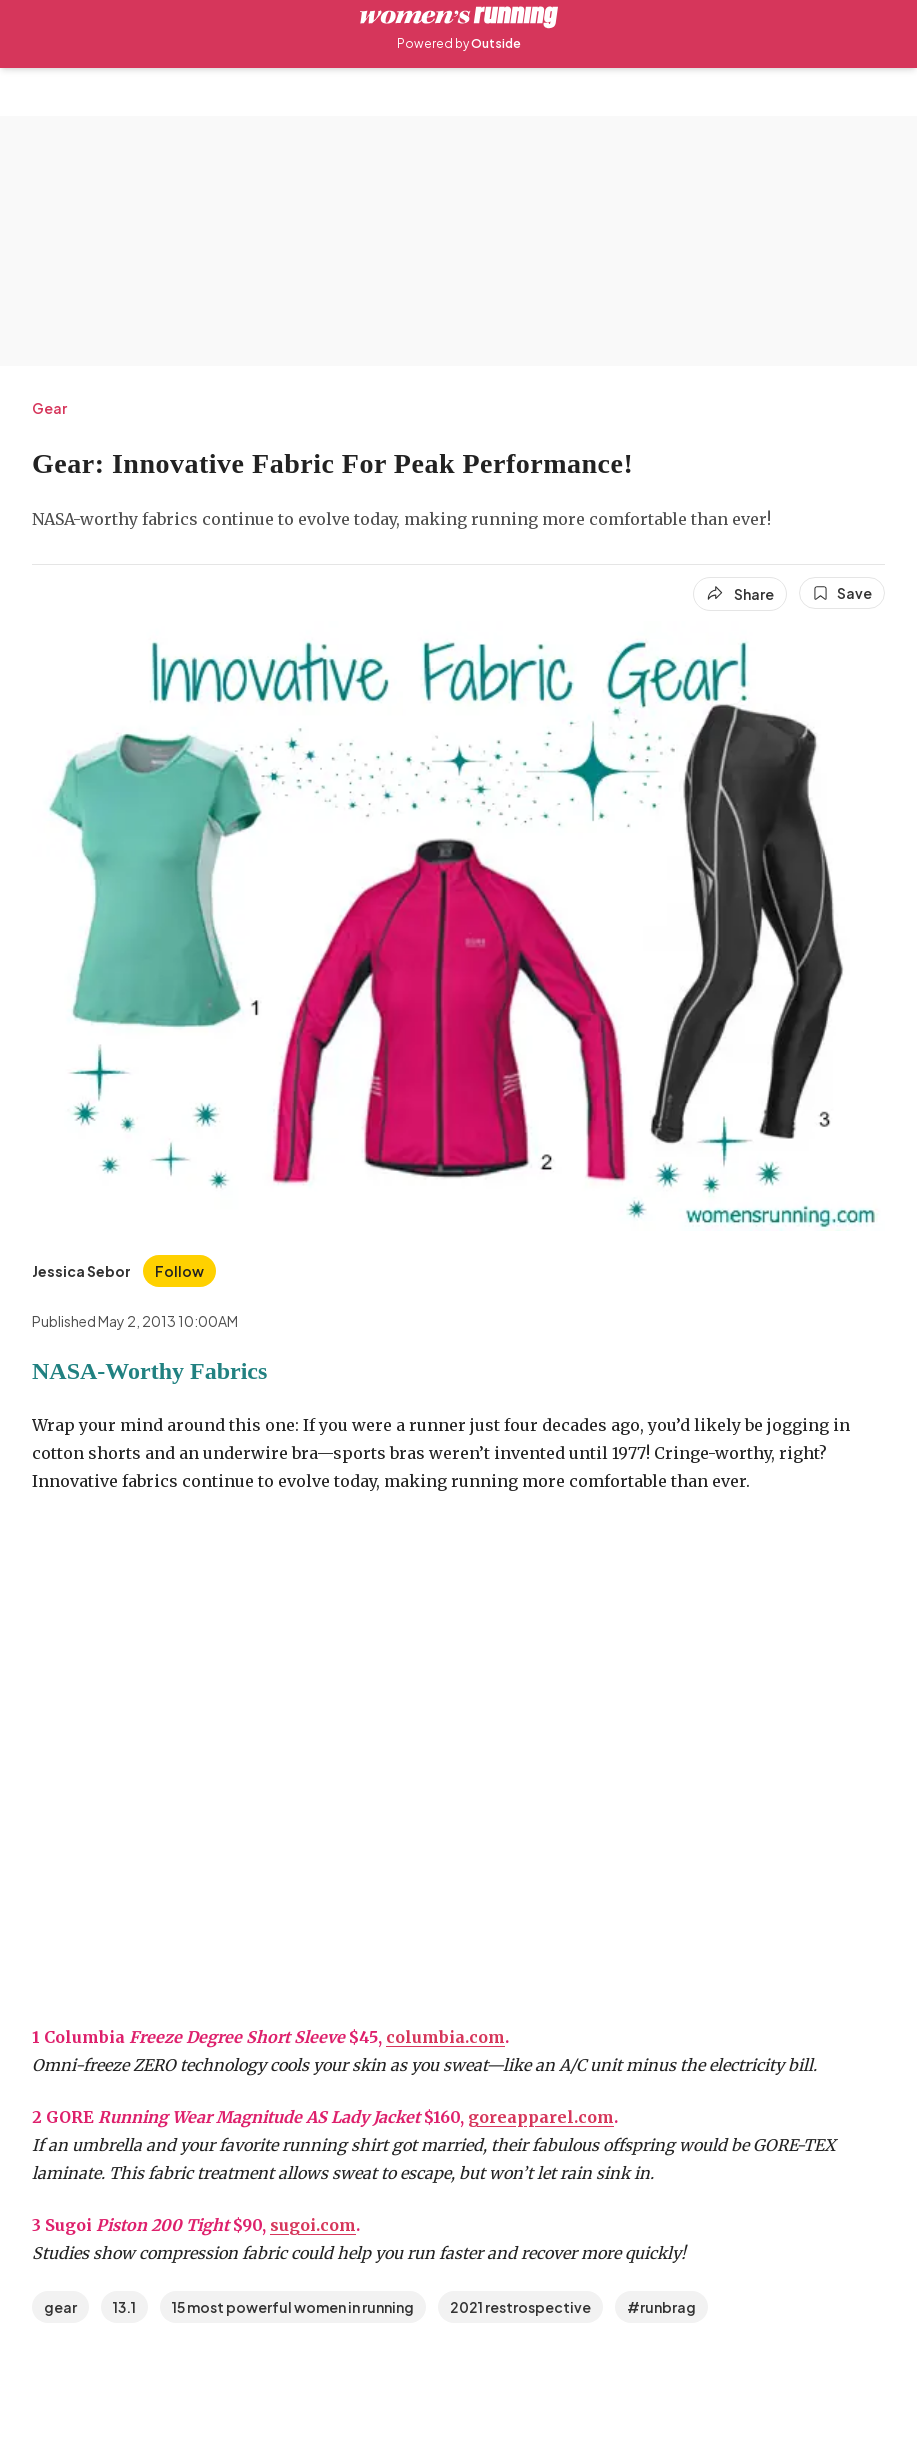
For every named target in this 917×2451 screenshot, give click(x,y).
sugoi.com (313, 2225)
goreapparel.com (541, 2117)
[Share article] (740, 594)
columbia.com (445, 2037)
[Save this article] (842, 593)
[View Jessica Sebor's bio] (81, 1271)
